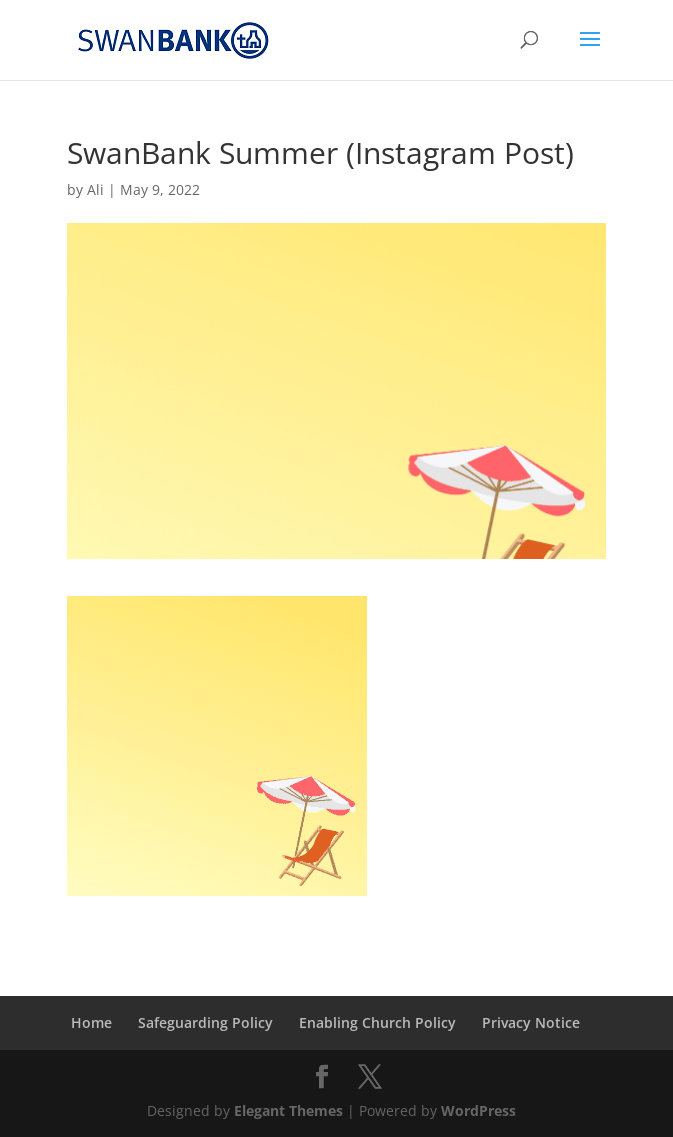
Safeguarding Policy (205, 1022)
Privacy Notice (531, 1022)
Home (91, 1022)
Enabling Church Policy (377, 1022)
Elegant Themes (288, 1110)
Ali (95, 189)
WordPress (478, 1110)
